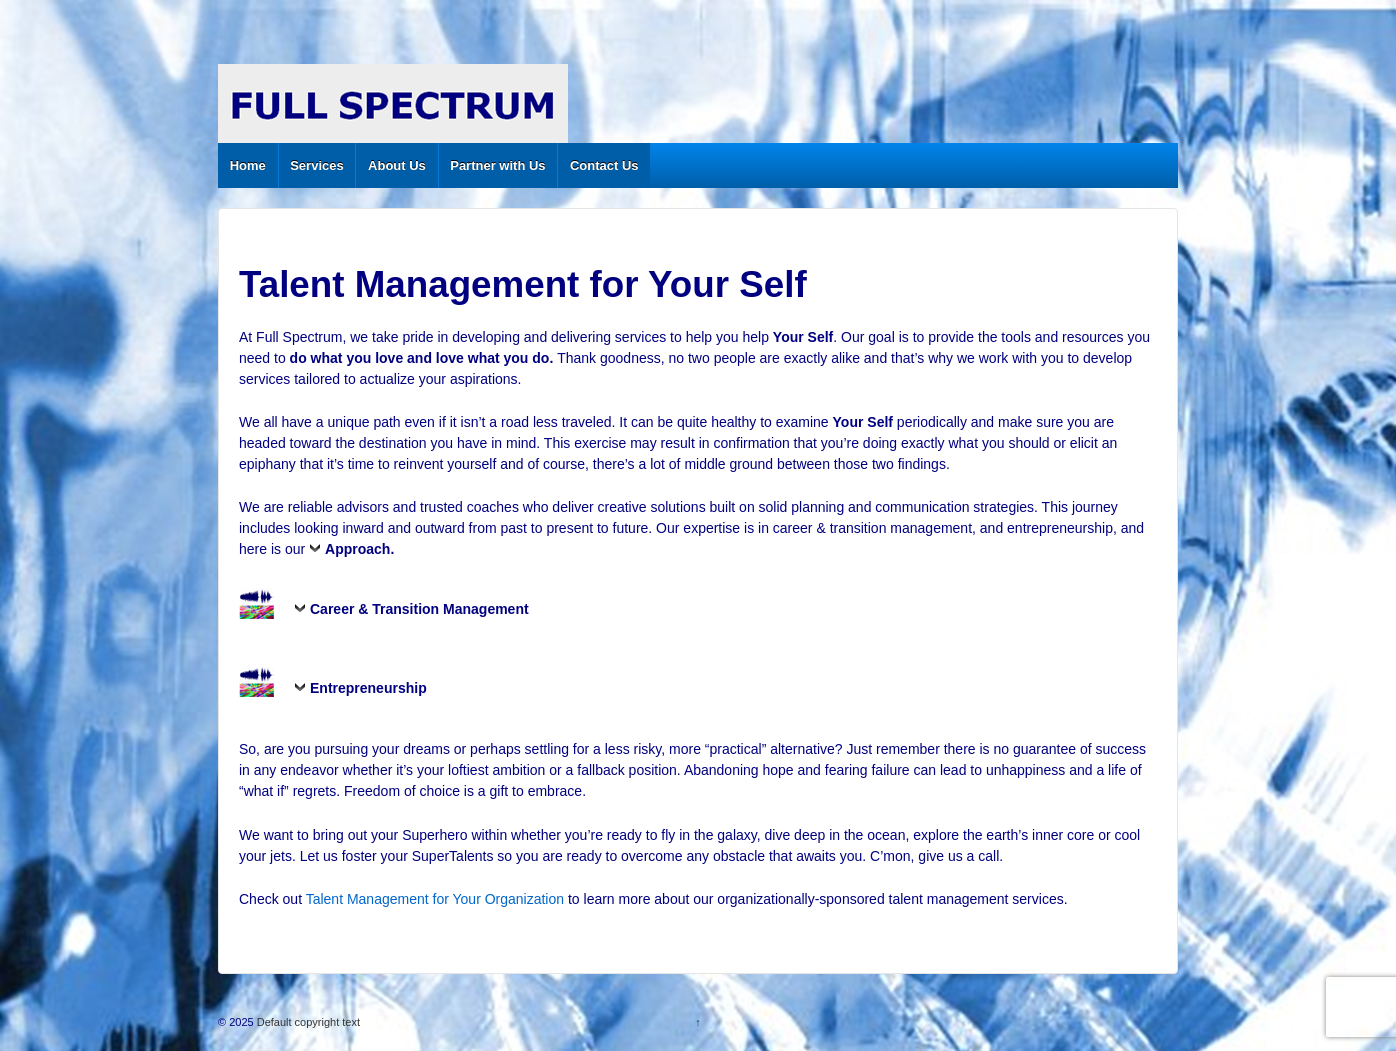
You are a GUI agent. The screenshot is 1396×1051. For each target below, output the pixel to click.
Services (317, 165)
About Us (397, 165)
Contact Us (604, 165)
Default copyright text (307, 1022)
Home (248, 165)
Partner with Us (497, 165)
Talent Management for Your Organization (435, 899)
